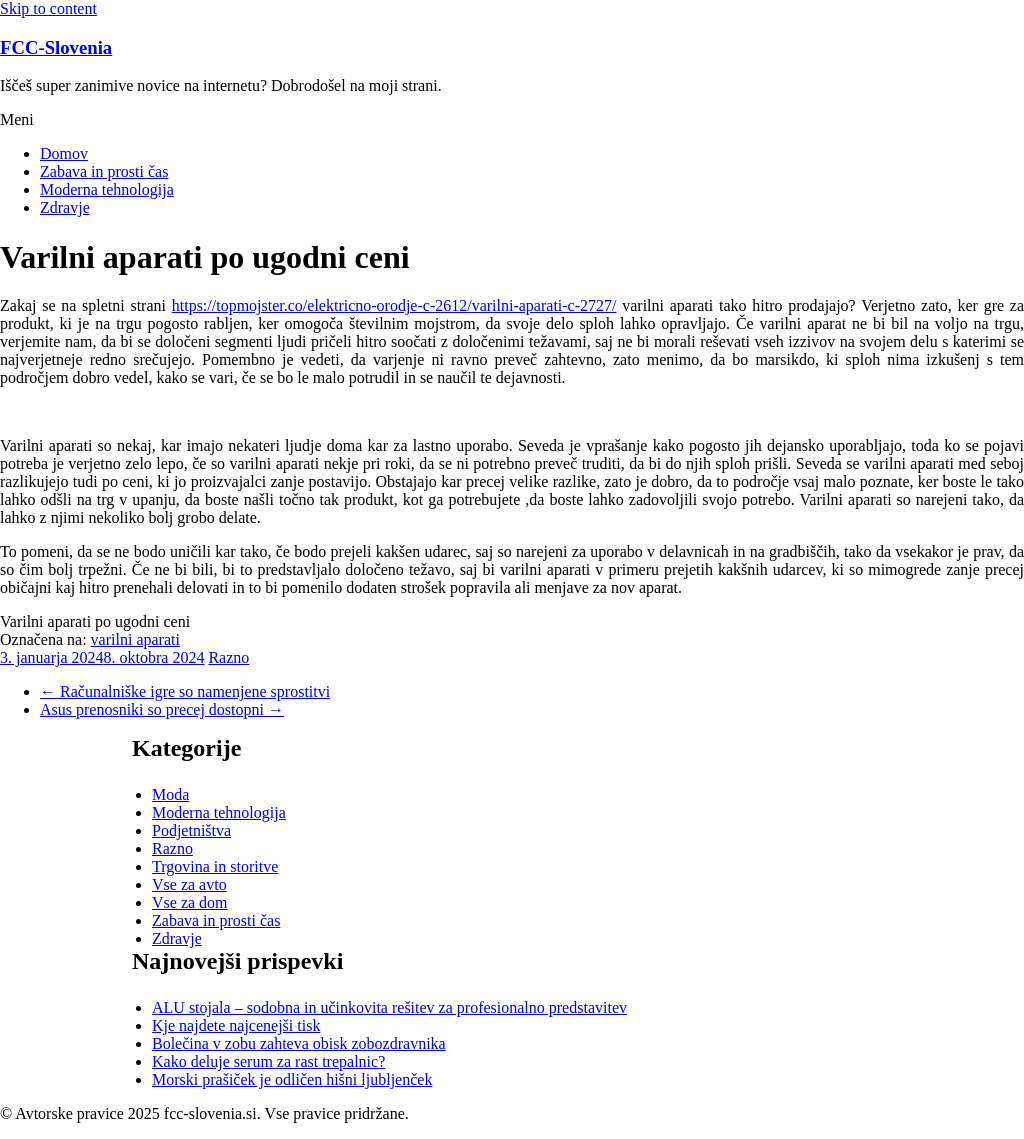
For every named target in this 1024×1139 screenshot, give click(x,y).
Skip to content (48, 8)
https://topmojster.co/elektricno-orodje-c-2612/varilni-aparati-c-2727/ (394, 305)
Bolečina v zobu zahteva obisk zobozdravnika (299, 1043)
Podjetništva (191, 830)
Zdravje (65, 207)
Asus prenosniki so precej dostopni (162, 709)
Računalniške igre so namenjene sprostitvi (185, 691)
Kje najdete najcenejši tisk (236, 1025)
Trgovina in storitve (215, 866)
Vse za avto (189, 884)
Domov (64, 153)
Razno (228, 657)
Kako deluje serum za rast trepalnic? (268, 1061)
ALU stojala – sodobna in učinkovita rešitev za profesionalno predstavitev (389, 1007)
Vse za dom (190, 902)
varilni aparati (135, 639)
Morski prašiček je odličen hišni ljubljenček (292, 1079)
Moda (170, 794)
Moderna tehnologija (107, 189)
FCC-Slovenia (56, 47)
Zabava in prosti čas (104, 171)
